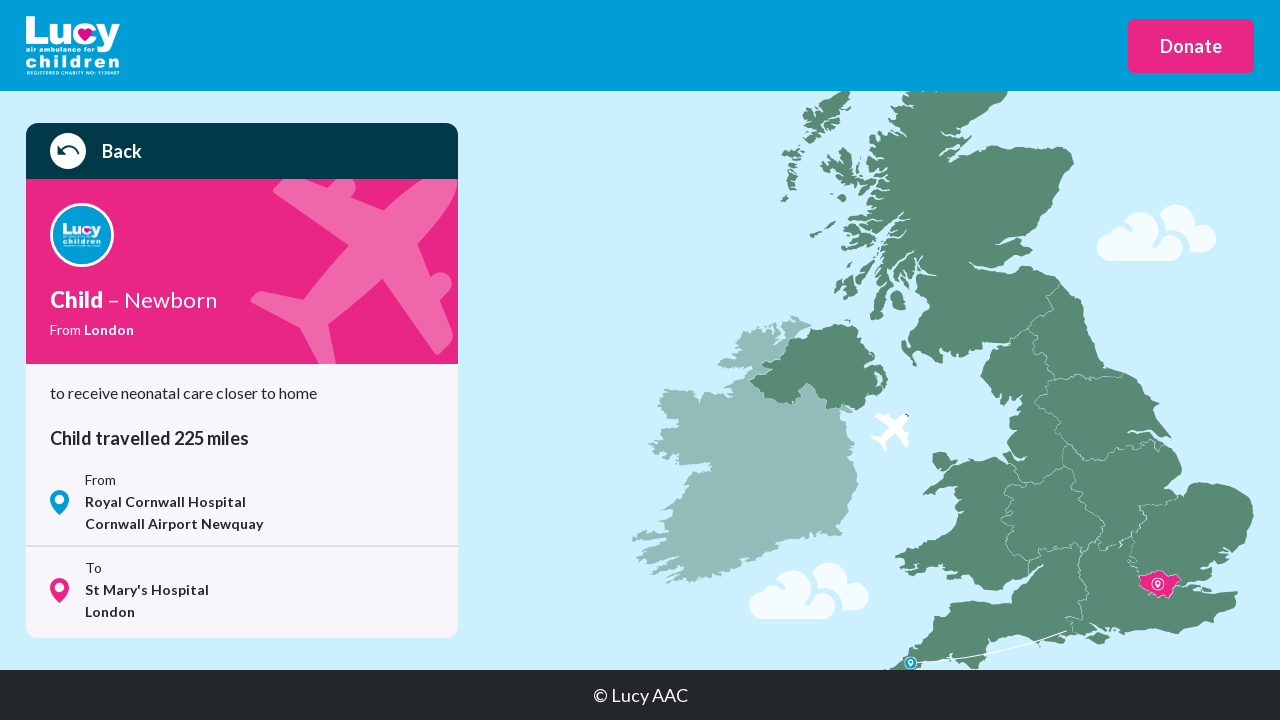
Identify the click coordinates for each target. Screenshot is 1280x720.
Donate (1191, 46)
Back (96, 151)
